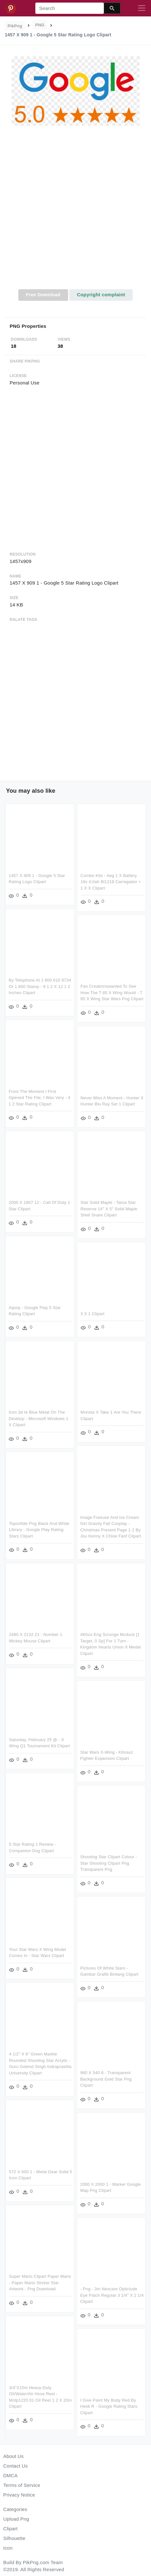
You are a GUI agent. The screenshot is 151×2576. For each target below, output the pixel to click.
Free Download (43, 294)
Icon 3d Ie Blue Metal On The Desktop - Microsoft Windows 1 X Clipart (38, 1417)
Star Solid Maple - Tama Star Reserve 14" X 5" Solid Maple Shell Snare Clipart (109, 1210)
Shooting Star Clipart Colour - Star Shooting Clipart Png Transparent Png (91, 1863)
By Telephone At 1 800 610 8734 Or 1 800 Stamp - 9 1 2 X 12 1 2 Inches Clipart (40, 986)
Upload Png (16, 2519)
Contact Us (15, 2466)
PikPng (15, 25)
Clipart (10, 2528)
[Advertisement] (74, 211)
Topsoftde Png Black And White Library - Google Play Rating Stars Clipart (56, 1528)
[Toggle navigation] (141, 8)
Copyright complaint (101, 294)
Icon (8, 2548)
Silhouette (14, 2538)
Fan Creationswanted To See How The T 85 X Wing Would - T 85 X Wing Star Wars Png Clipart (112, 993)
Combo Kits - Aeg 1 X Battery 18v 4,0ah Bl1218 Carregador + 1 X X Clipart (111, 882)
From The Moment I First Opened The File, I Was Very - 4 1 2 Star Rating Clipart (39, 1097)
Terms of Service (21, 2485)
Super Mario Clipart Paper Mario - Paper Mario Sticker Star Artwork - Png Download (57, 2280)
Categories (15, 2509)
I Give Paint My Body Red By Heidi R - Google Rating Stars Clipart (91, 2405)
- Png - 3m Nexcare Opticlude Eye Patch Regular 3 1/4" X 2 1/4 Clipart (95, 2294)
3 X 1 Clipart (92, 1314)
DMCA (10, 2475)
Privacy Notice (19, 2495)
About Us (13, 2456)
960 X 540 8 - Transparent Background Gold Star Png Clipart (89, 2078)
